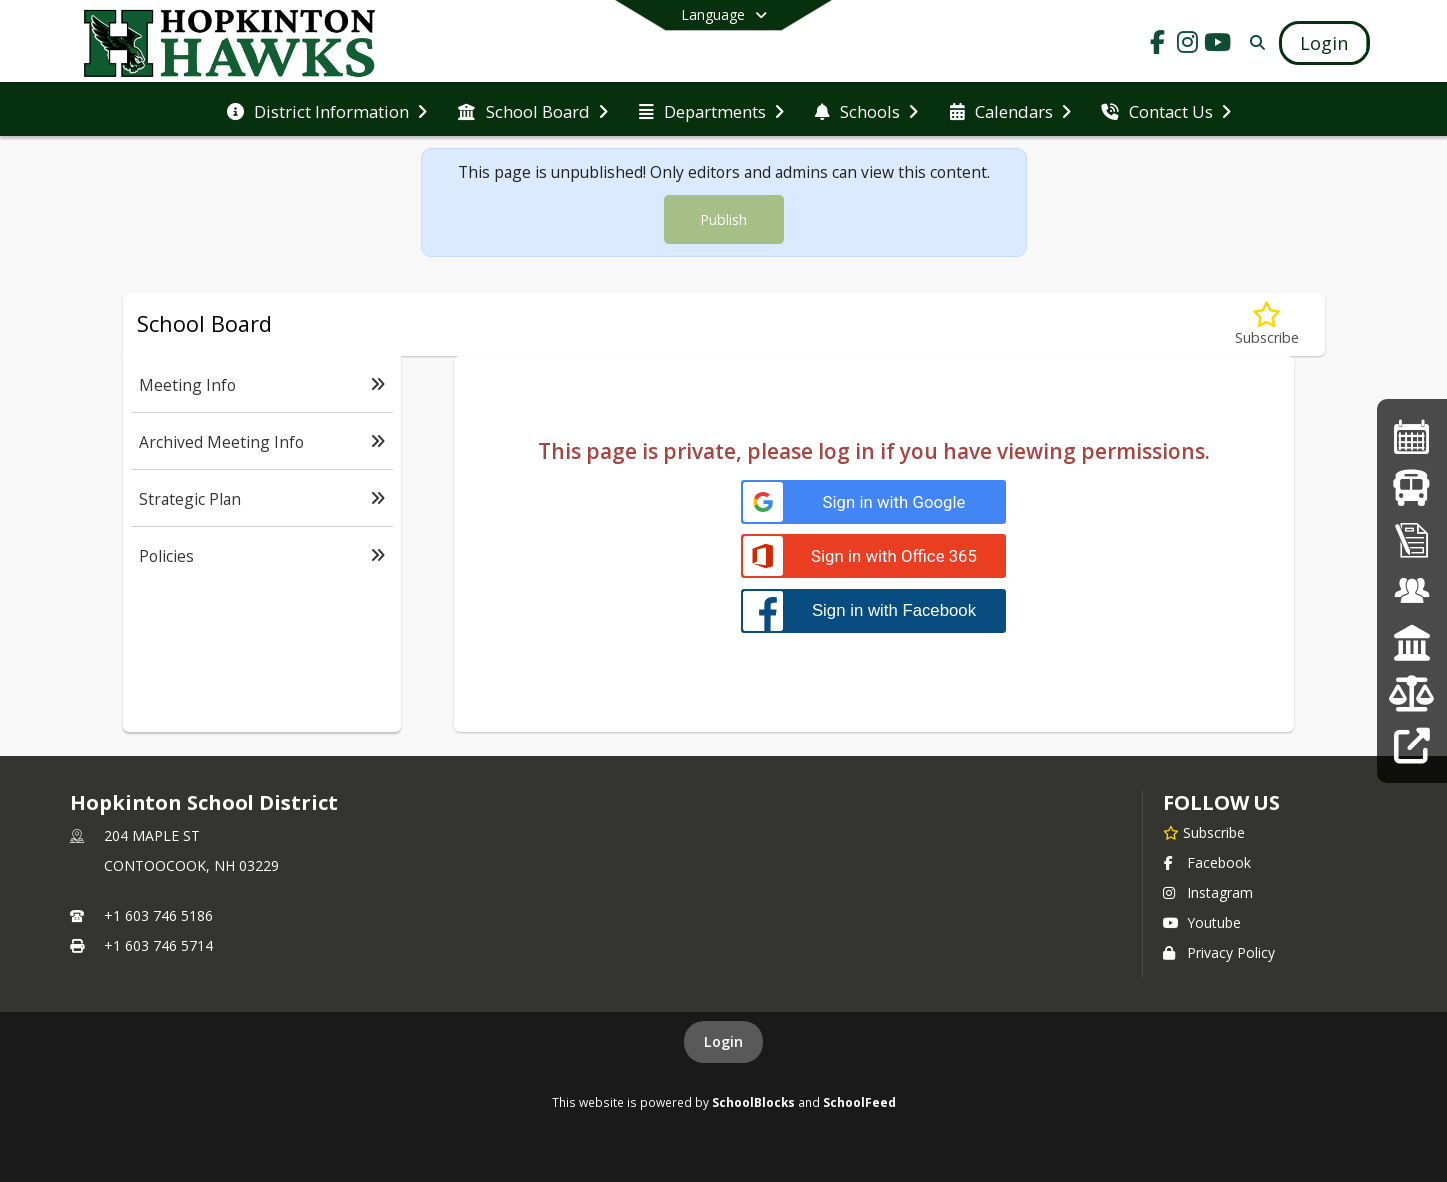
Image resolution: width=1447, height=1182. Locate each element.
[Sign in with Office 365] (873, 556)
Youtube (1202, 922)
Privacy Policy (1219, 952)
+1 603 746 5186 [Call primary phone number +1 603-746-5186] (158, 915)
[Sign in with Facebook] (873, 610)
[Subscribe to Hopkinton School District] (1204, 832)
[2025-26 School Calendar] (1412, 436)
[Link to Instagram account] (1188, 45)
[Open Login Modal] (1324, 43)
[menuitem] (327, 110)
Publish (723, 219)
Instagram (1208, 892)
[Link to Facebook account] (1158, 45)
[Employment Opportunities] (1412, 590)
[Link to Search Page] (1254, 42)
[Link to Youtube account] (1218, 45)
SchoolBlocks (753, 1102)
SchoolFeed (859, 1102)
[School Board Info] (1411, 642)
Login (723, 1041)
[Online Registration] (1412, 539)
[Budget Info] (1411, 693)
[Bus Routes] (1411, 487)
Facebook (1207, 862)
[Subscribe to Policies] (1267, 324)
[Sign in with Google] (873, 502)
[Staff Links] (1411, 745)
